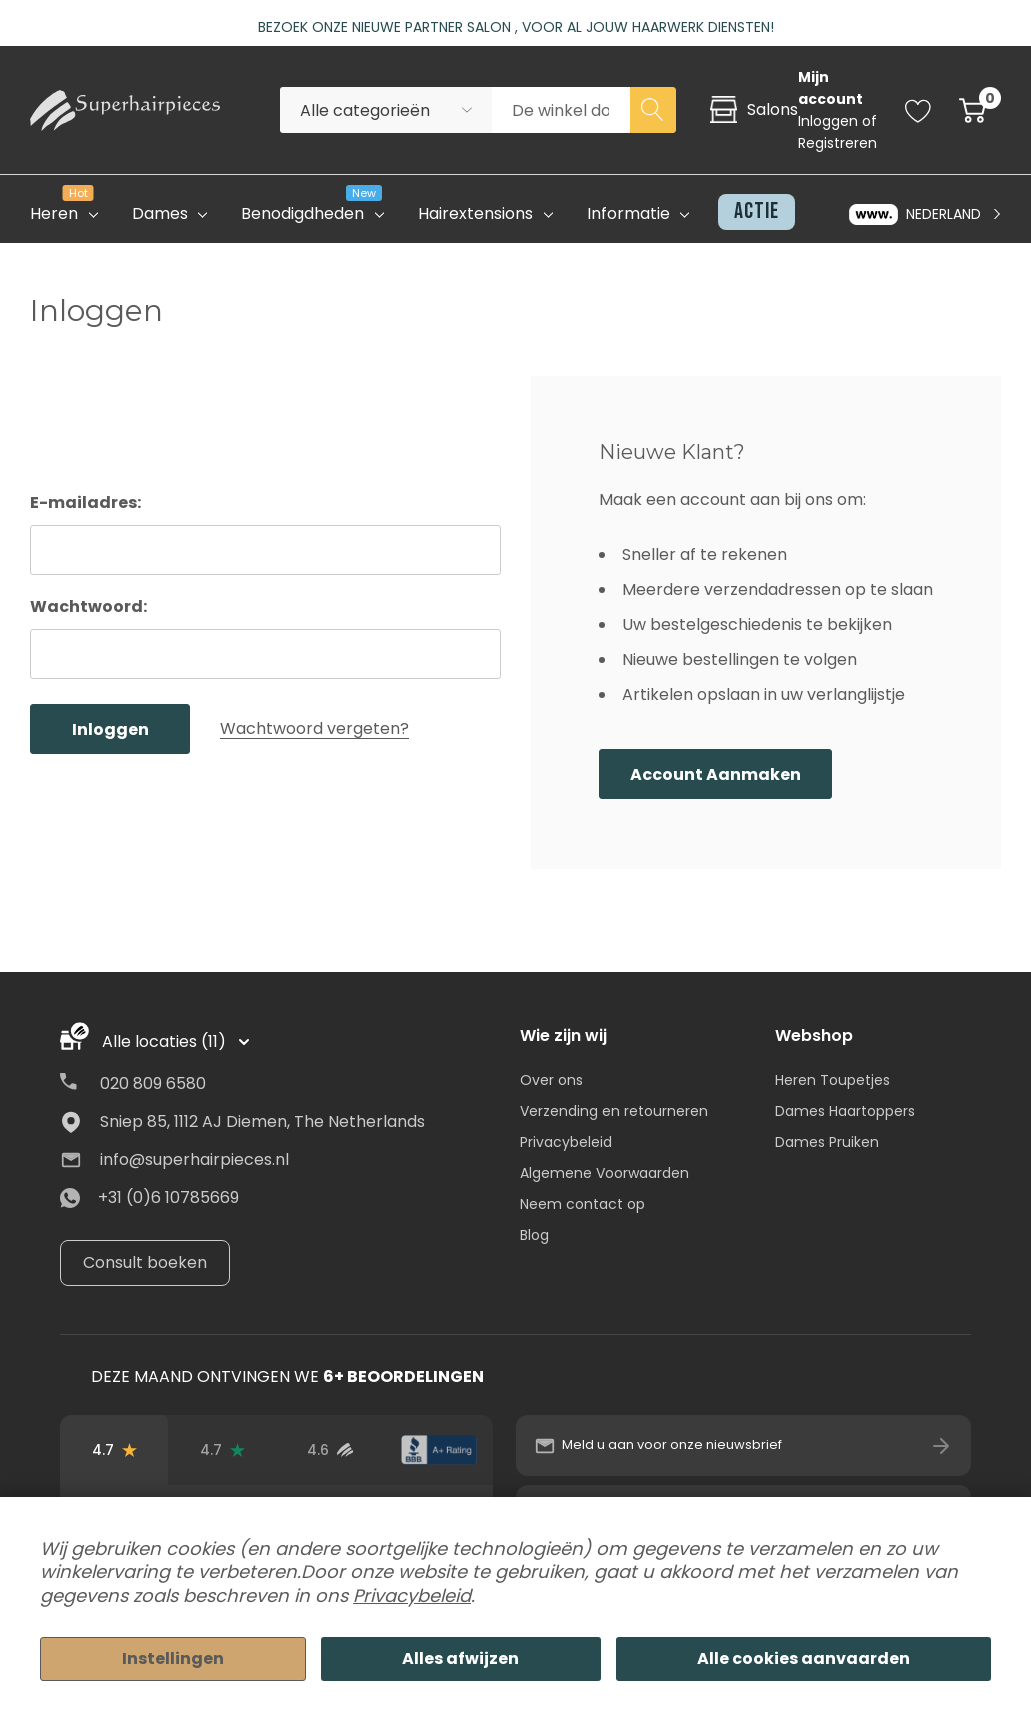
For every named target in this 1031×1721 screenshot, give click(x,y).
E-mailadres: (85, 502)
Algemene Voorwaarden (604, 1173)
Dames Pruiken (827, 1142)
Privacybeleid (566, 1142)
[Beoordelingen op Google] (114, 1450)
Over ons (551, 1080)
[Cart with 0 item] (972, 110)
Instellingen (173, 1658)
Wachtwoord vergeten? (314, 728)
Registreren (837, 143)
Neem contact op (582, 1204)
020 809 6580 (153, 1083)
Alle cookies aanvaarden (803, 1658)
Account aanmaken (715, 774)
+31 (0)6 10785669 (168, 1197)
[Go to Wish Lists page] (918, 110)
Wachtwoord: (88, 606)
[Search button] (653, 110)
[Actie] (750, 212)
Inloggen (830, 121)
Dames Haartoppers (845, 1111)
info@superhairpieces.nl (194, 1159)
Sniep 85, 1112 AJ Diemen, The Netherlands (262, 1121)
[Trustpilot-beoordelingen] (222, 1450)
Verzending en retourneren (614, 1111)
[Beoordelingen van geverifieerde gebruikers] (330, 1450)
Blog (534, 1235)
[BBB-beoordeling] (439, 1450)
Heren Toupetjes (832, 1080)
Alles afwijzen (460, 1658)
